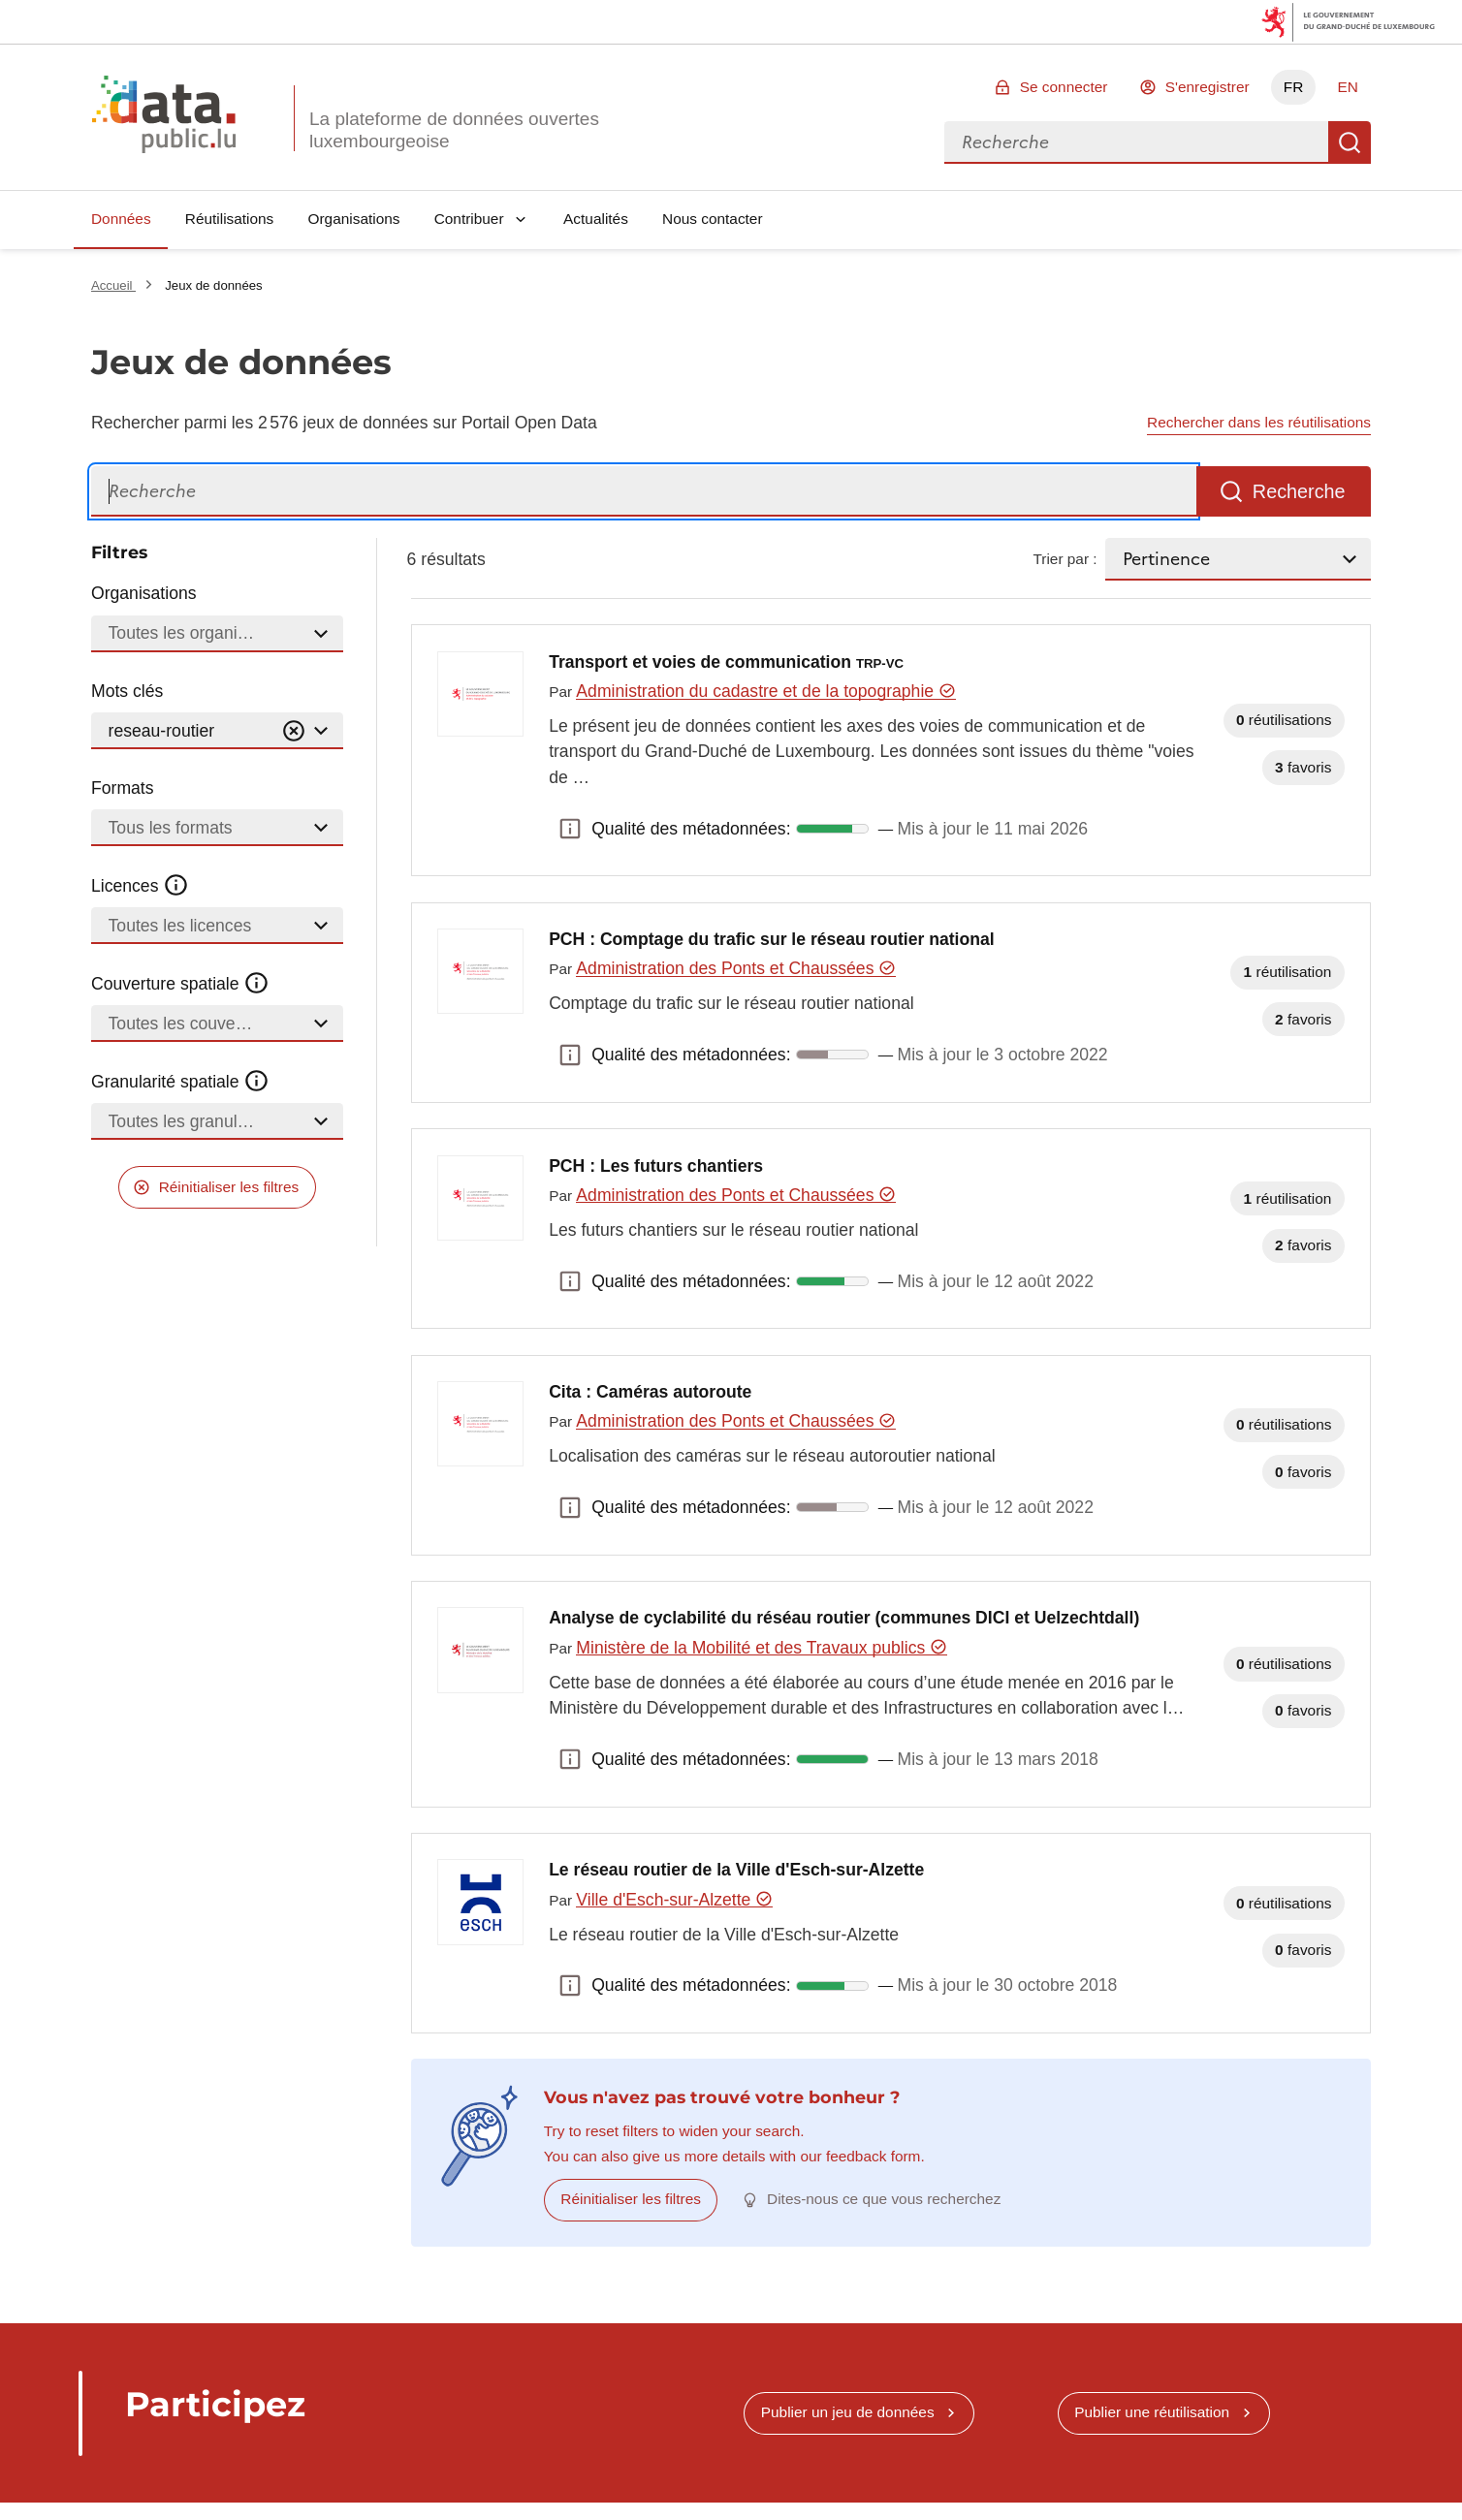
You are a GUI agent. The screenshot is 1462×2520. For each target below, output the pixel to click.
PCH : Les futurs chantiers (656, 1166)
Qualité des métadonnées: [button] (570, 828)
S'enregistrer (1207, 87)
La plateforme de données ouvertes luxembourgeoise (454, 130)
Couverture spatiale (180, 983)
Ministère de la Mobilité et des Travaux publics (761, 1647)
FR (1294, 87)
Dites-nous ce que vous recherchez (884, 2198)
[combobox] (1136, 142)
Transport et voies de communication (726, 662)
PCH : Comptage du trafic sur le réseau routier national (771, 939)
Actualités (595, 218)
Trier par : (1064, 559)
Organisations (354, 218)
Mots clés (127, 691)
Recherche (1349, 142)
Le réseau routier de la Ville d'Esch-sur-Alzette (736, 1869)
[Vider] (293, 731)
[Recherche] (643, 492)
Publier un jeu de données (848, 2412)
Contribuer (469, 218)
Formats (122, 788)
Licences (140, 886)
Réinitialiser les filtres (229, 1187)
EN (1347, 87)
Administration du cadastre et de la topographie (765, 691)
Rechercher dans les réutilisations (1259, 422)
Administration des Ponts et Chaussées (736, 968)
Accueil (113, 285)
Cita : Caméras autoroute (650, 1392)
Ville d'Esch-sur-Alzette (674, 1899)
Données (121, 218)
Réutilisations (229, 218)
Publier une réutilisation (1151, 2412)
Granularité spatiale (180, 1081)
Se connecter (1064, 87)
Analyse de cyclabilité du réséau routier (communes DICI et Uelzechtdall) (844, 1617)
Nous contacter (712, 218)
